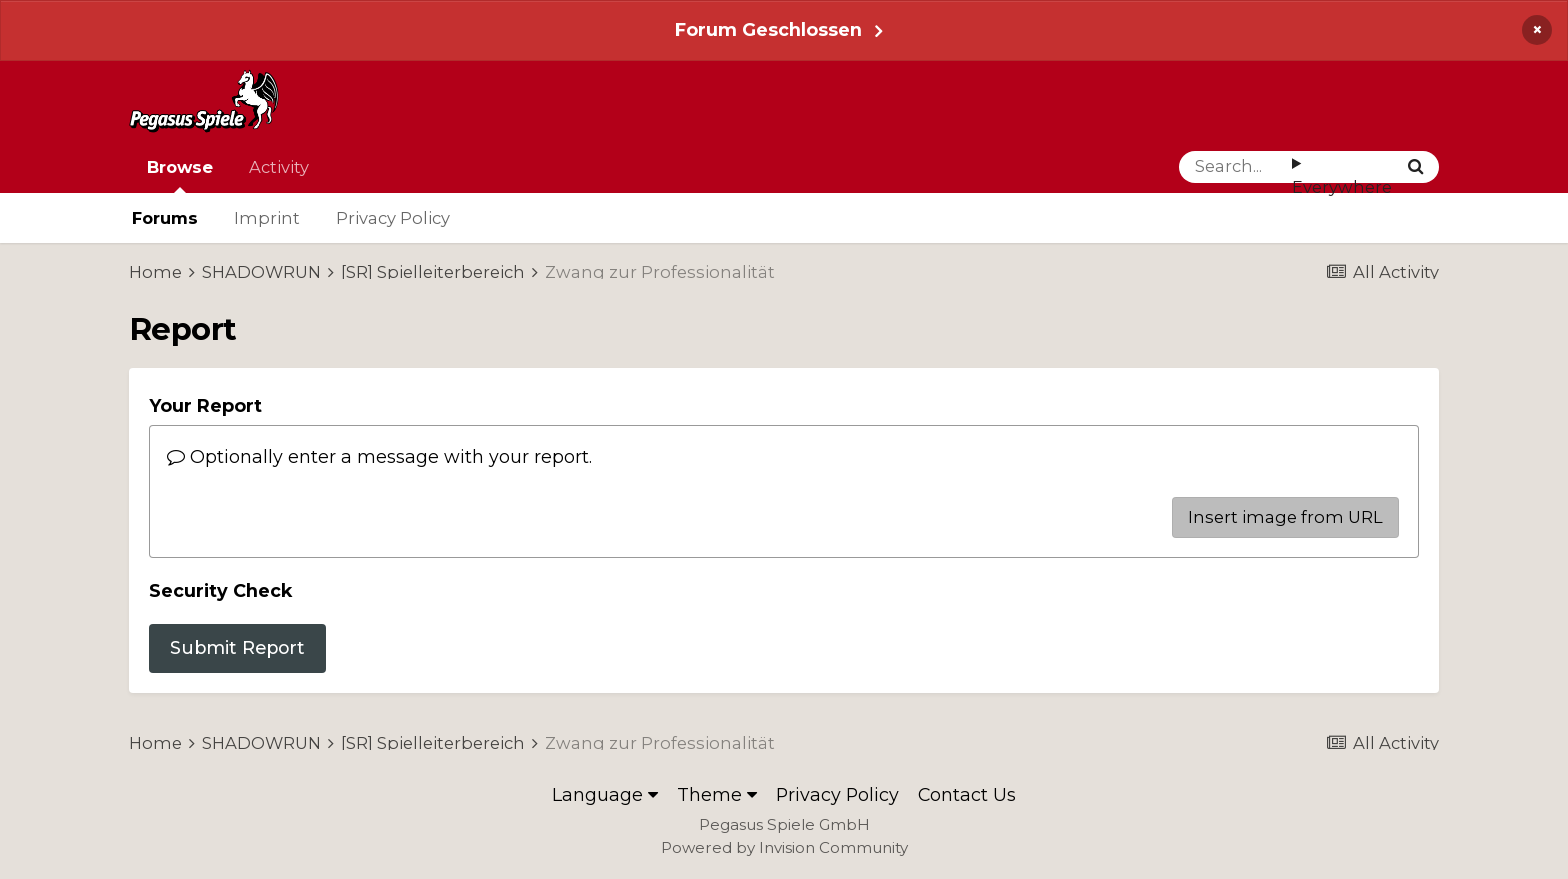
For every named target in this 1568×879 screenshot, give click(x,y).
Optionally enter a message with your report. (379, 456)
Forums (165, 218)
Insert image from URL (1285, 517)
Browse (180, 175)
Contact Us (967, 794)
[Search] (1235, 167)
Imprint (267, 218)
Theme (717, 794)
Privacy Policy (393, 218)
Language (605, 794)
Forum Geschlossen (768, 29)
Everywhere (1342, 187)
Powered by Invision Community (784, 847)
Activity (279, 167)
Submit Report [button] (237, 647)
